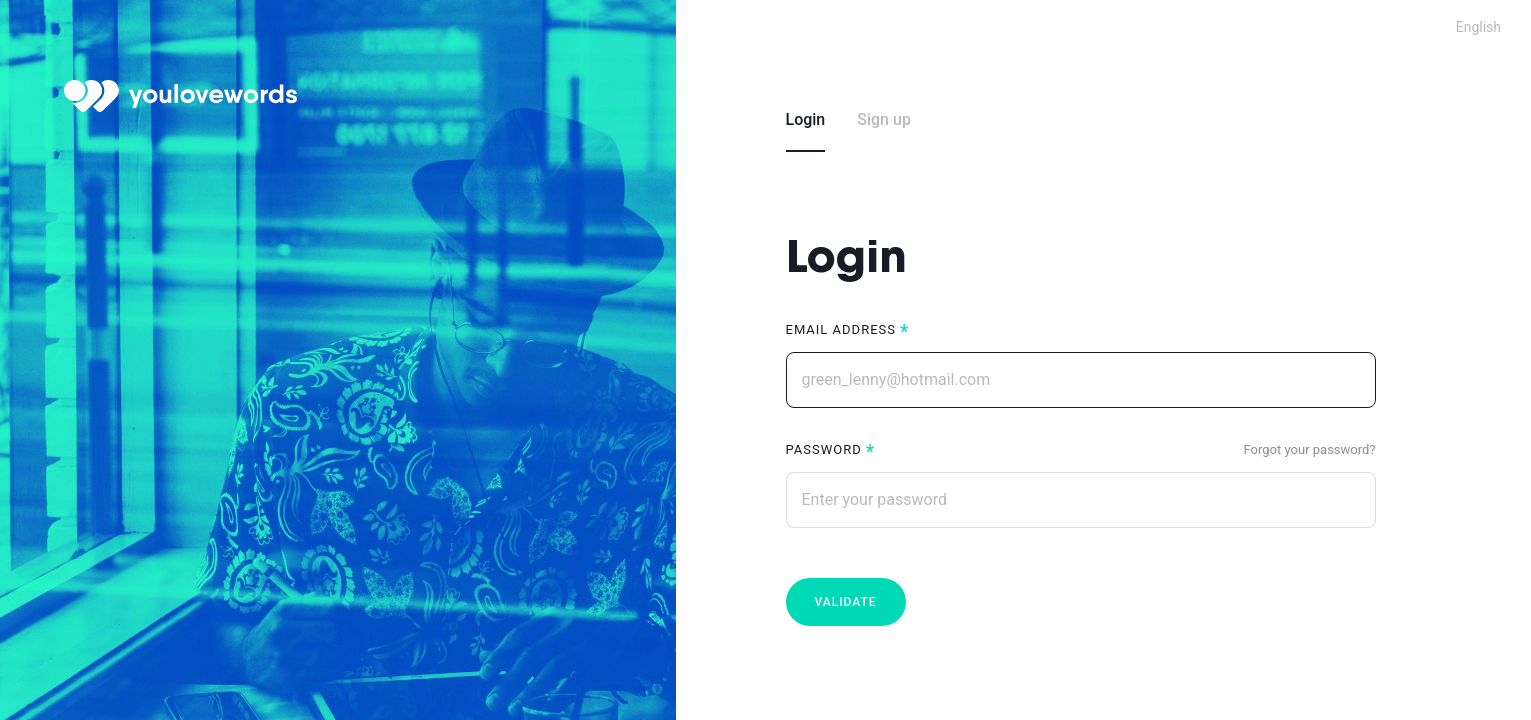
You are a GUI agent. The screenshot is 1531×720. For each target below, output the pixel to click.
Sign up (884, 119)
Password (824, 449)
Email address (841, 329)
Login (806, 119)
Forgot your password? (1310, 449)
